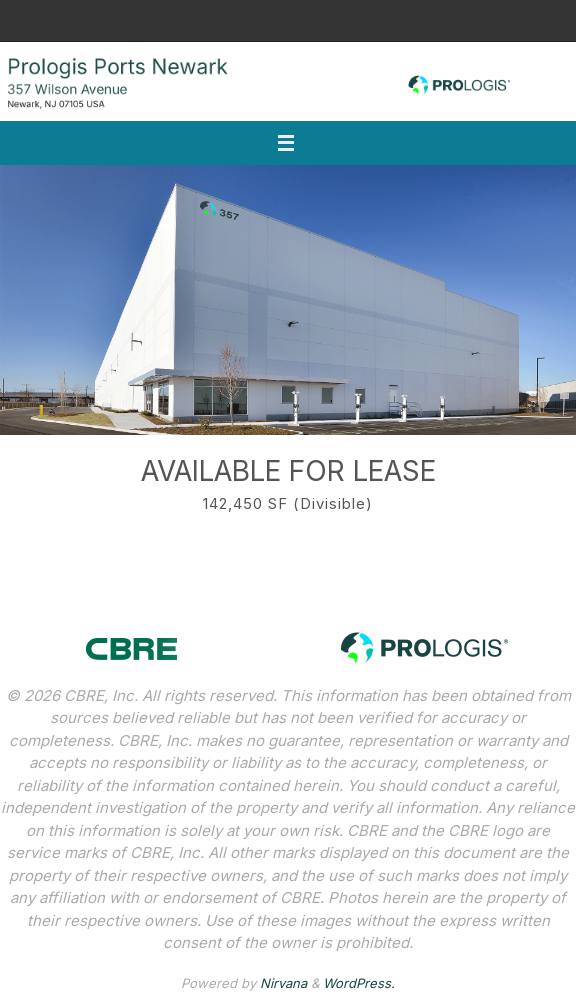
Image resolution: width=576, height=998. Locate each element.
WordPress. (359, 983)
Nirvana (283, 983)
